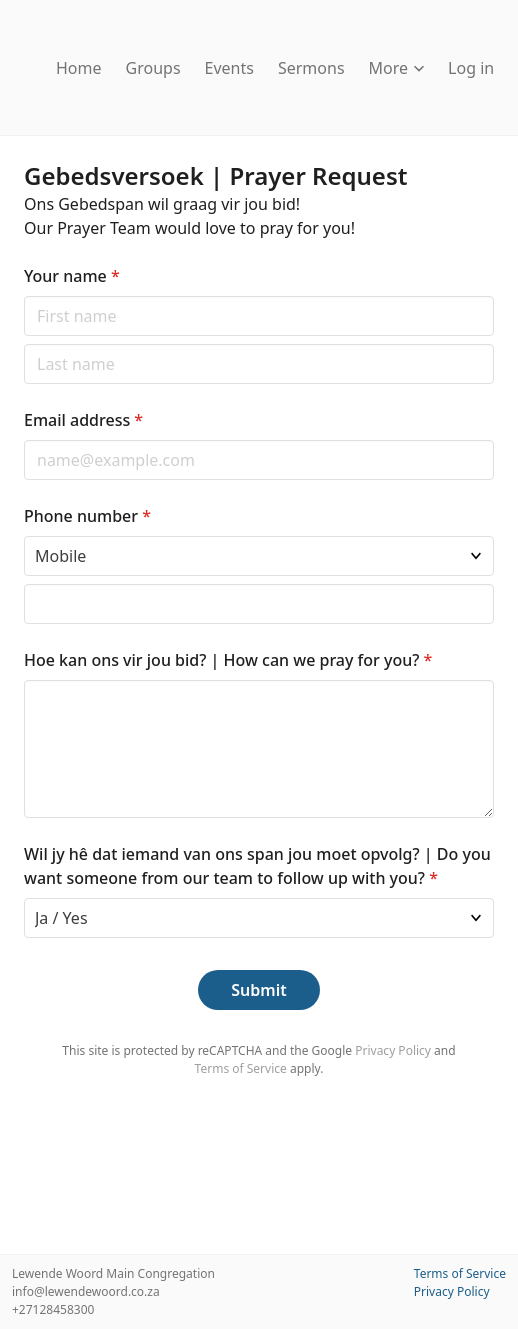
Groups (153, 68)
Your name (72, 276)
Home (79, 68)
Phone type (23, 535)
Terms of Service (241, 1068)
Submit (258, 990)
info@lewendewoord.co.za (86, 1291)
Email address (83, 420)
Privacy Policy (393, 1050)
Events (229, 68)
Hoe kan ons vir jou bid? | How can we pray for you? (228, 660)
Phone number (87, 516)
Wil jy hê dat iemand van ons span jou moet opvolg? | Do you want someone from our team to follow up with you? (257, 866)
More (397, 68)
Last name (23, 343)
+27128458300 (53, 1309)
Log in (471, 68)
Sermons (311, 68)
